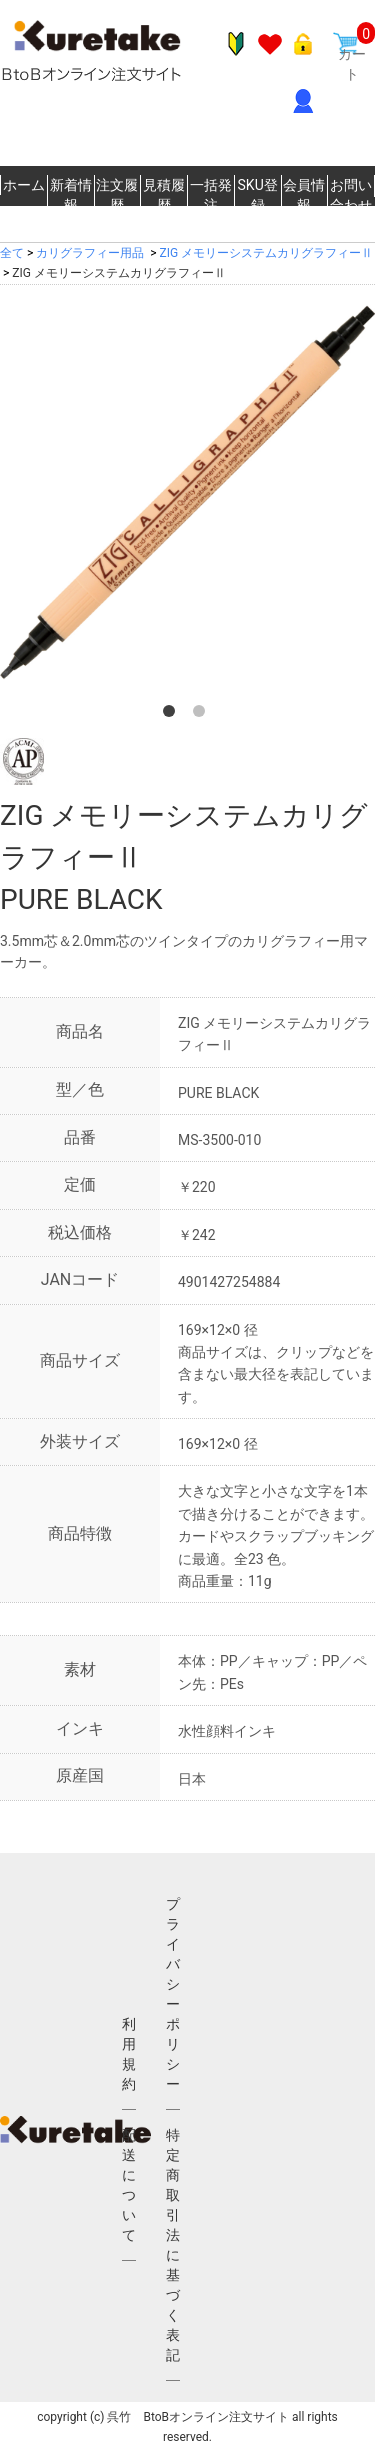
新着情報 (71, 195)
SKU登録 (258, 195)
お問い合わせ (351, 195)
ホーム (24, 185)
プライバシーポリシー (173, 1994)
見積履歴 (164, 195)
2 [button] (203, 715)
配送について (129, 2185)
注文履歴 (117, 195)
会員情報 (304, 195)
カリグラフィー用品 (90, 253)
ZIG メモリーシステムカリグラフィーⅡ (267, 253)
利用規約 (129, 2054)
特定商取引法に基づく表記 (173, 2245)
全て (12, 253)
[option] (187, 492)
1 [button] (173, 715)
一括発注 (211, 195)
